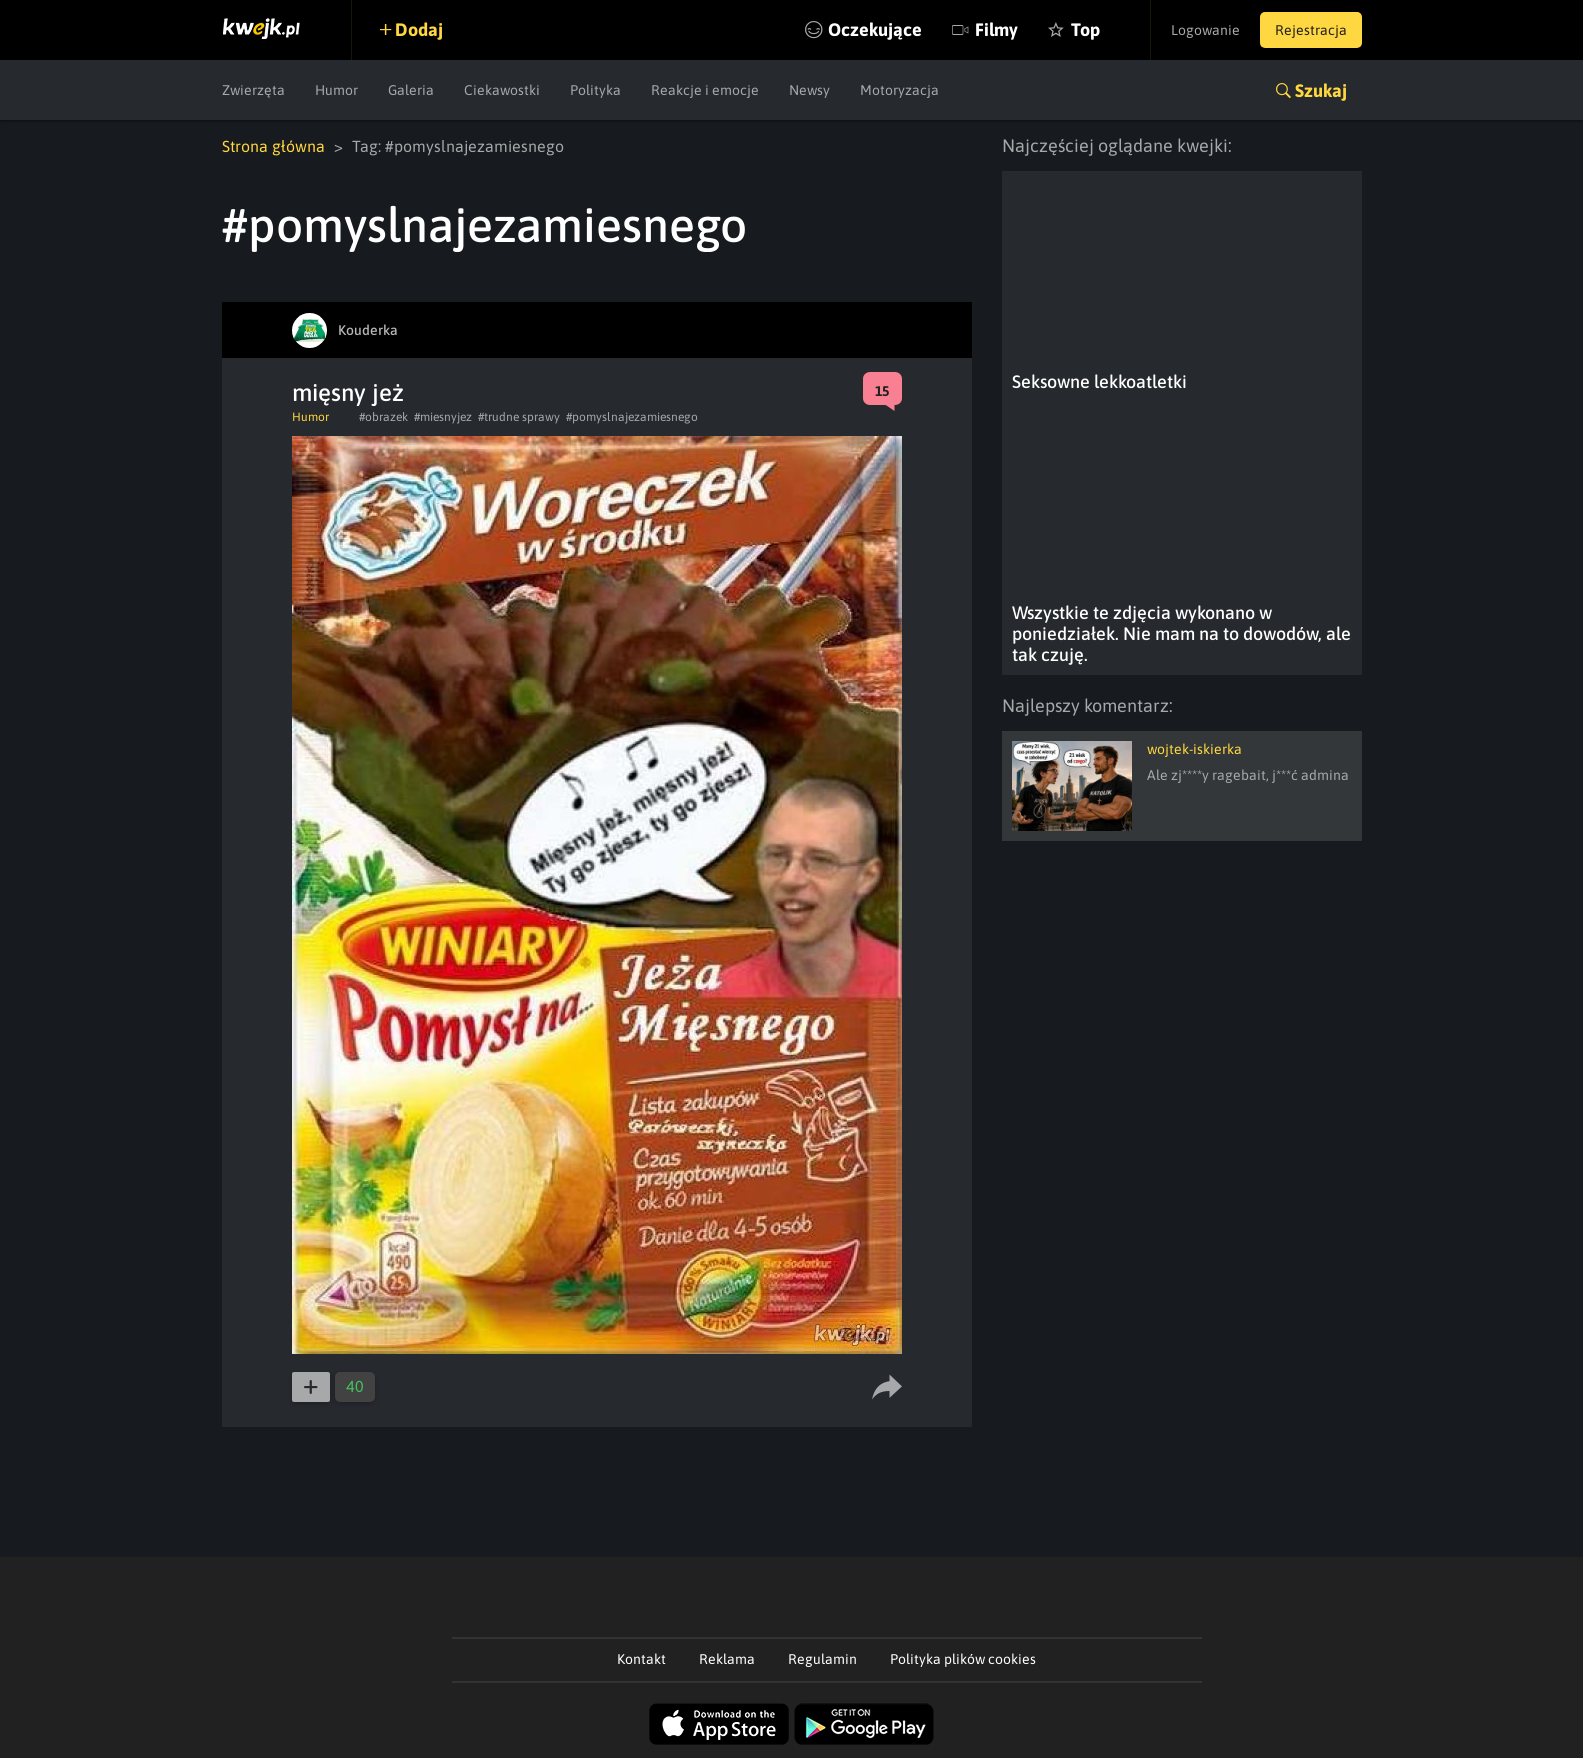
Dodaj (419, 29)
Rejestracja (1311, 30)
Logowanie (1205, 30)
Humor (336, 90)
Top (1085, 29)
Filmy (996, 29)
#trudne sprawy (519, 417)
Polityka (595, 90)
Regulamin (822, 1659)
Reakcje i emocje (705, 90)
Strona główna (273, 146)
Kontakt (641, 1659)
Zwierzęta (253, 90)
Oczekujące (875, 29)
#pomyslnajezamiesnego (632, 417)
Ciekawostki (502, 90)
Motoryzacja (899, 90)
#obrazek (383, 417)
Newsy (809, 90)
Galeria (411, 90)
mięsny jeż (348, 392)
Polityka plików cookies (963, 1659)
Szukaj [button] (1321, 90)
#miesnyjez (443, 417)
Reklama (727, 1659)
